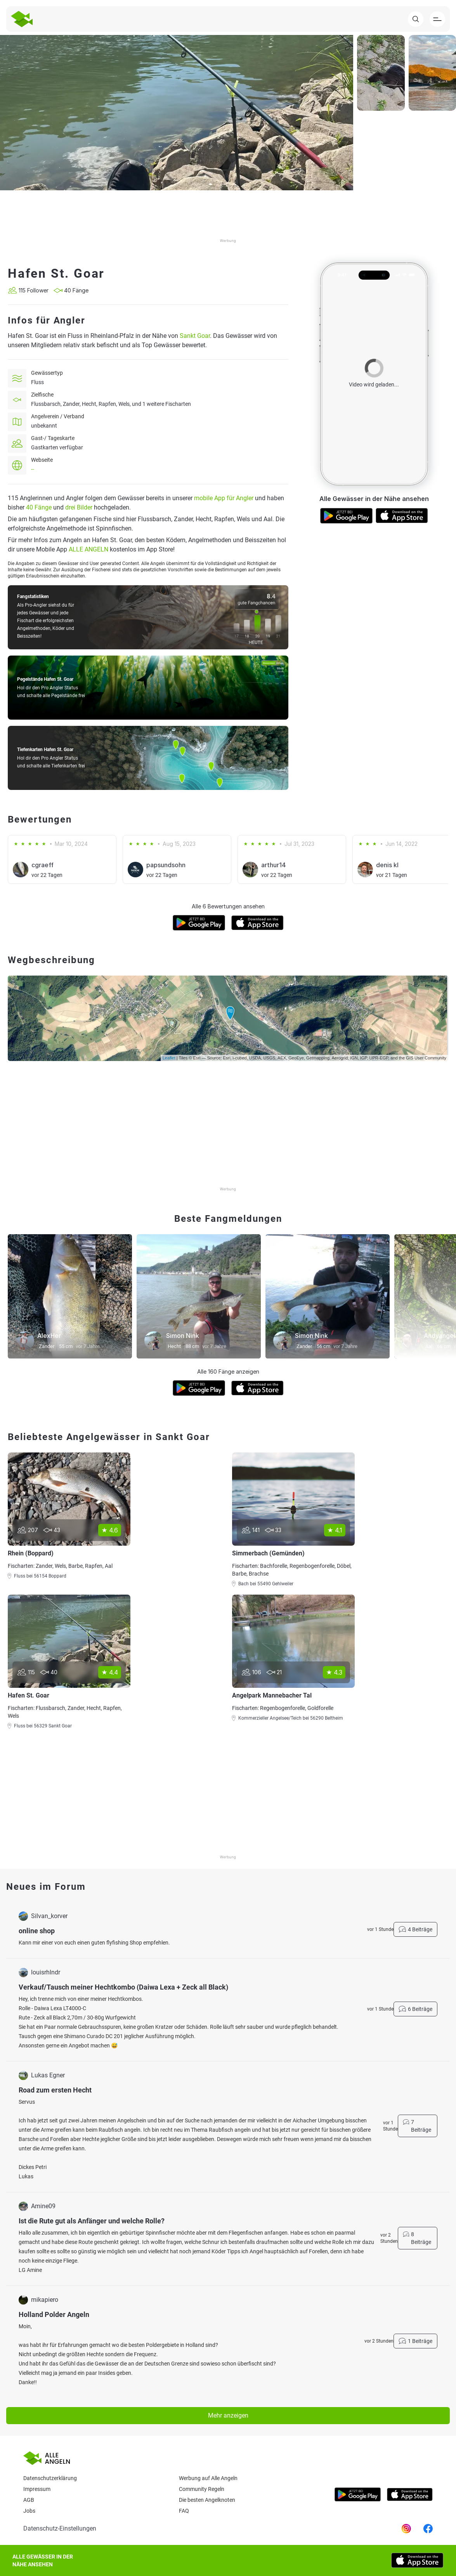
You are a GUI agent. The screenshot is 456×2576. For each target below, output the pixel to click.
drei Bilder (78, 507)
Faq (184, 2511)
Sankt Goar (195, 335)
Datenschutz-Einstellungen (59, 2528)
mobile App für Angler (223, 498)
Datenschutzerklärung (50, 2478)
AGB (28, 2500)
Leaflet (169, 1058)
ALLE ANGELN (88, 549)
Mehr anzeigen (228, 2415)
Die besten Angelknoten (207, 2500)
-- (32, 469)
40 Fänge (39, 507)
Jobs (29, 2511)
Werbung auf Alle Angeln (208, 2478)
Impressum (36, 2489)
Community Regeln (201, 2489)
